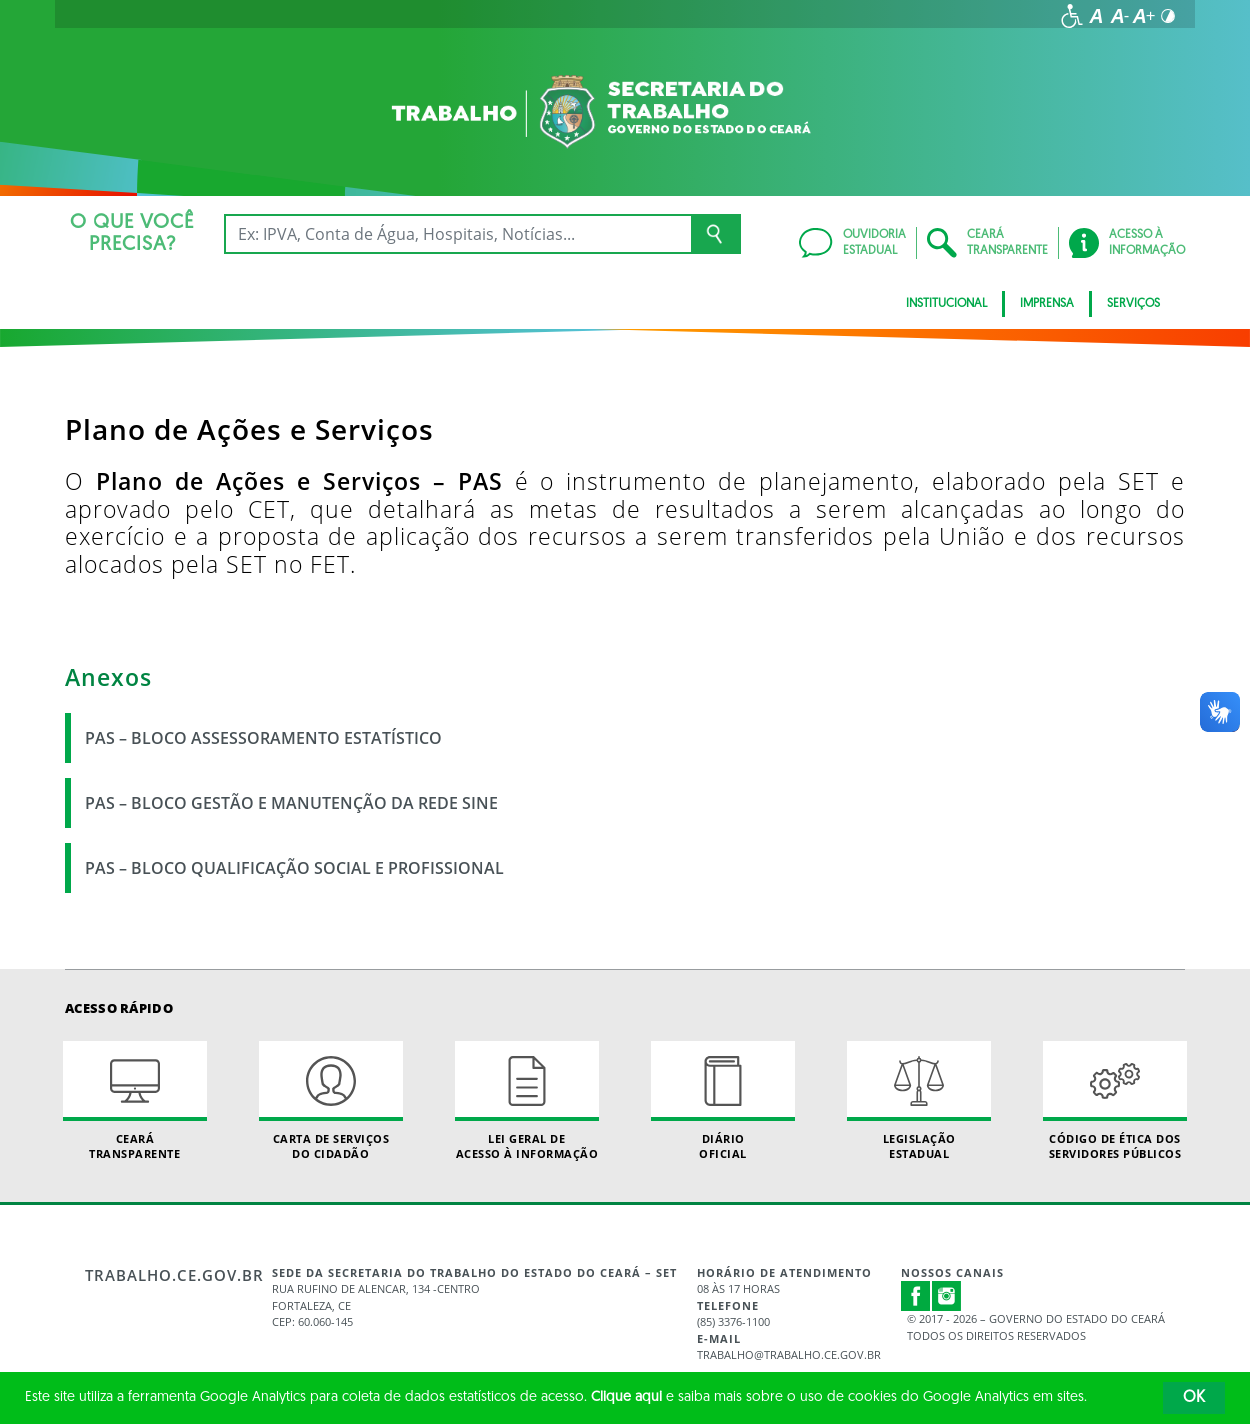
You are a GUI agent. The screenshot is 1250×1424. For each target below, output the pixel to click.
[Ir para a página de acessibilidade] (1072, 16)
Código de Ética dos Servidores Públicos (1115, 1101)
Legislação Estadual (919, 1101)
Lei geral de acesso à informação (527, 1101)
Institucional (946, 304)
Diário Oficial (723, 1101)
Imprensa (1047, 304)
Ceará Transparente (135, 1101)
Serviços (1133, 304)
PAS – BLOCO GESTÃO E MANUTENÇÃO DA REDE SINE (291, 803)
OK (1194, 1398)
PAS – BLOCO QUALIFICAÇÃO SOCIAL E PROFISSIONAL (294, 868)
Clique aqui (626, 1397)
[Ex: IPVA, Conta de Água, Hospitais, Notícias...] (457, 234)
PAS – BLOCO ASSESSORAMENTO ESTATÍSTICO (263, 738)
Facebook (916, 1296)
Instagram (947, 1296)
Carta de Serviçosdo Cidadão (331, 1101)
